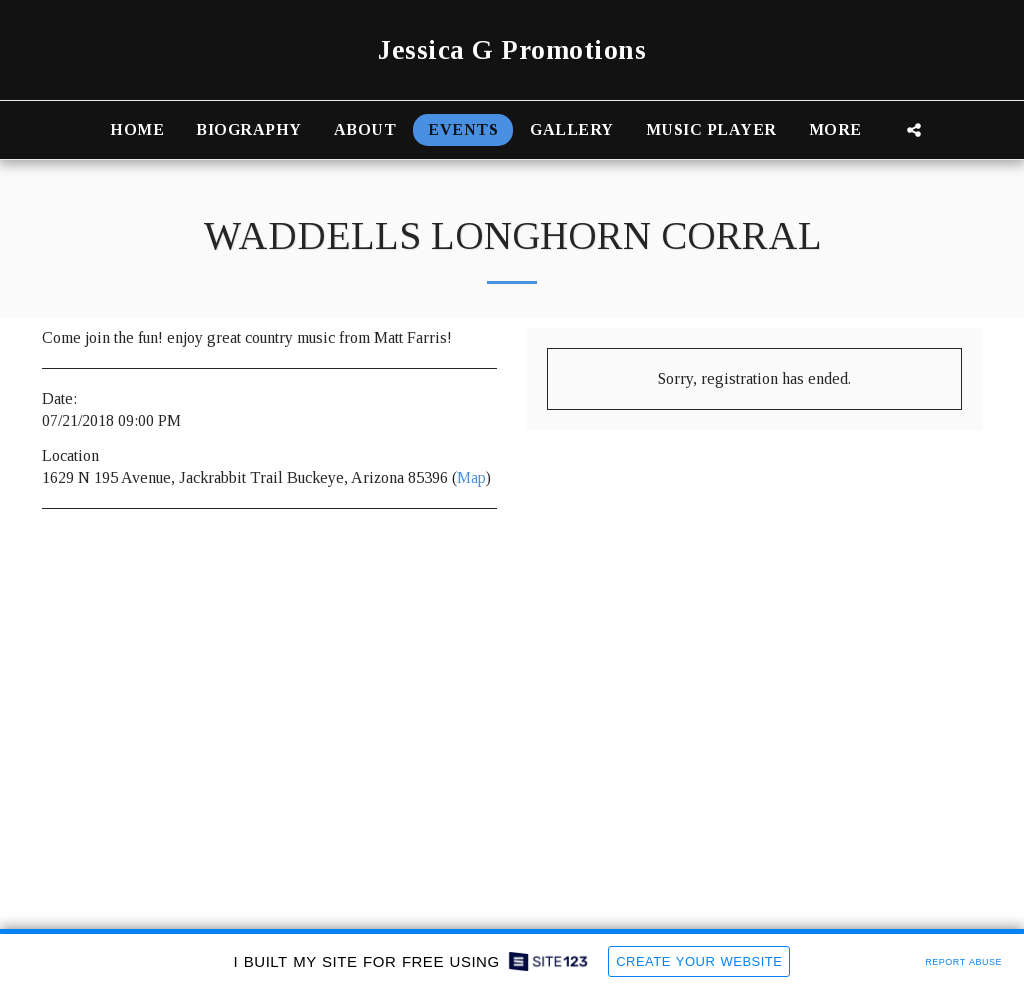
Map (471, 477)
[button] (914, 130)
